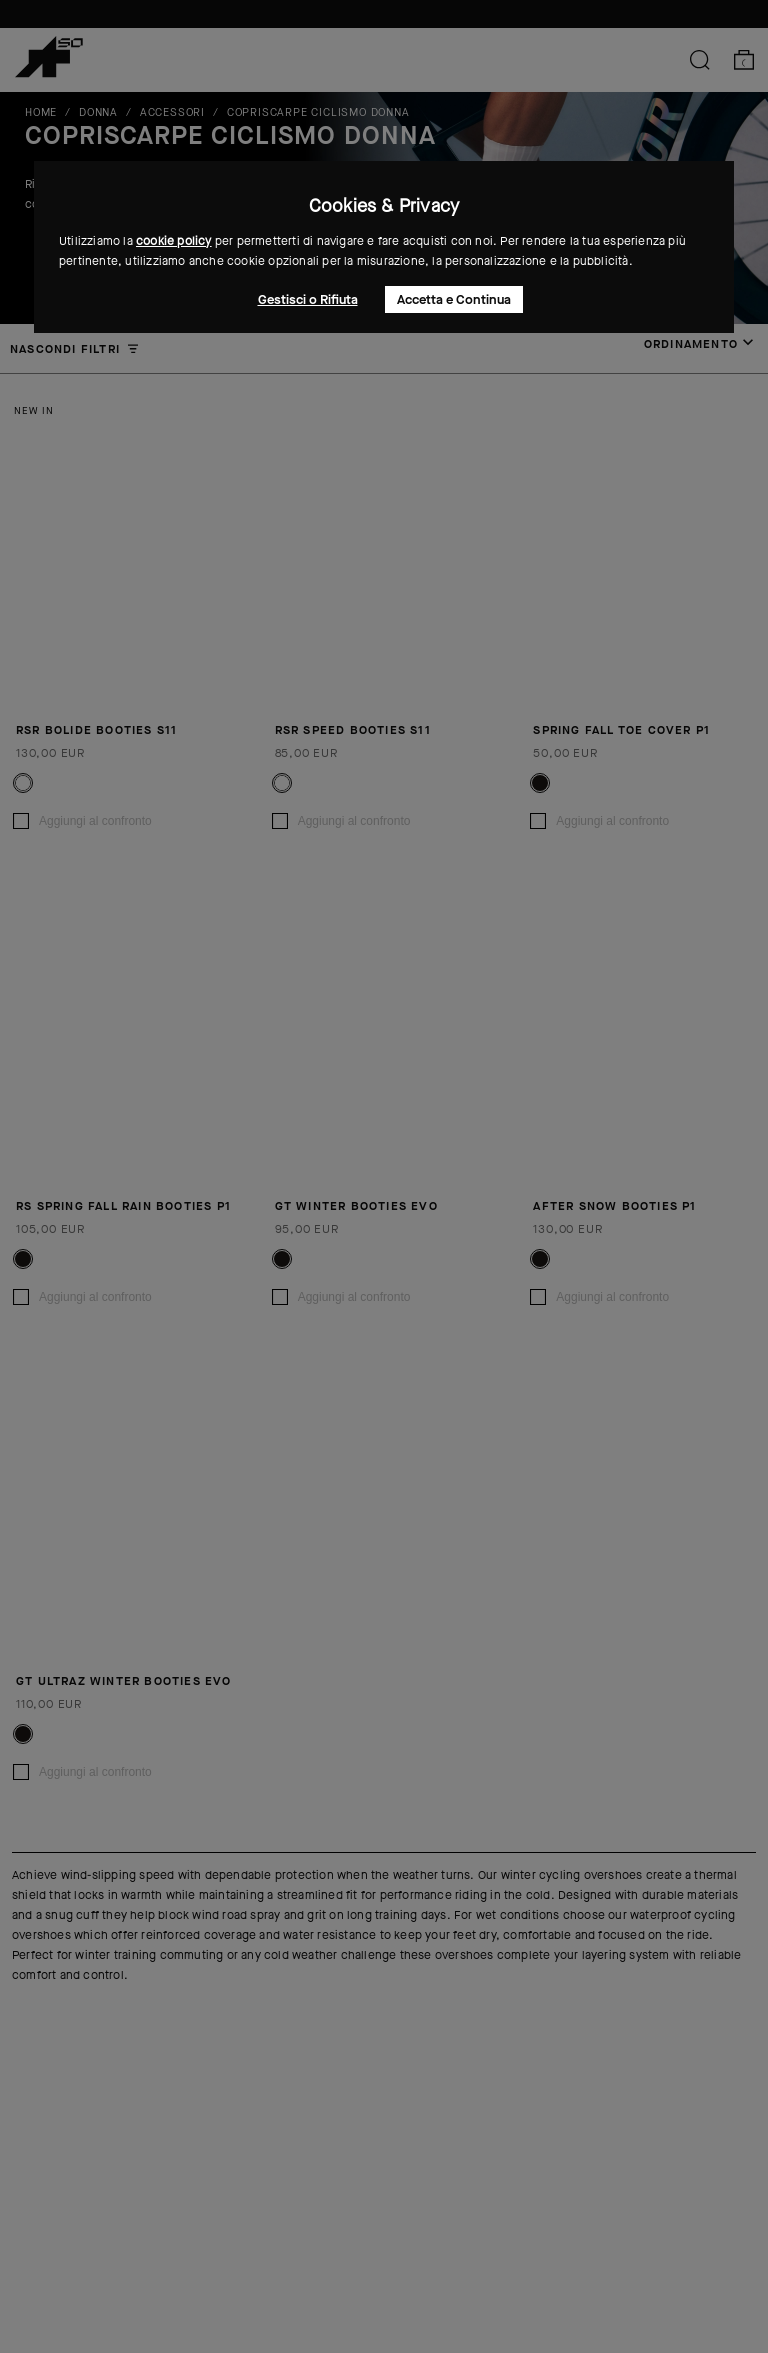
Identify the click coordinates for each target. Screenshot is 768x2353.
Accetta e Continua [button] (454, 299)
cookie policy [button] (174, 241)
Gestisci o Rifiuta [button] (308, 299)
